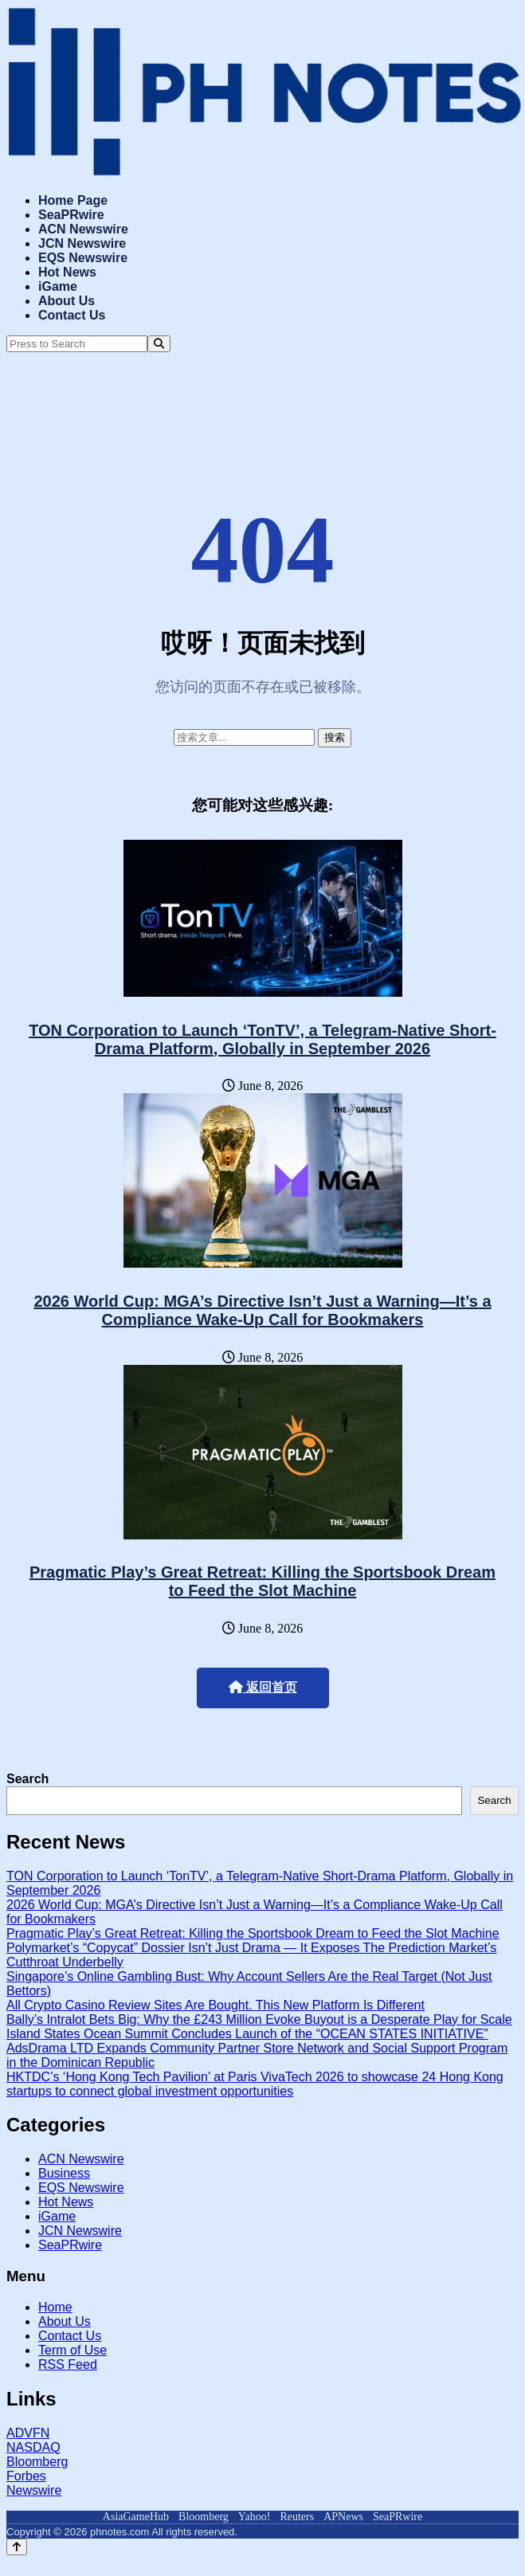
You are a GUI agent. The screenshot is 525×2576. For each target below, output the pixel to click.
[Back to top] (16, 2547)
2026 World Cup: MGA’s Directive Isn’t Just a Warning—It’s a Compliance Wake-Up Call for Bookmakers (262, 1310)
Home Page (73, 200)
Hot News (67, 272)
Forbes (26, 2476)
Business (64, 2173)
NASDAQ (33, 2447)
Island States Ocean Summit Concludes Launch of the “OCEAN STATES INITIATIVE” (247, 2034)
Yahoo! (254, 2517)
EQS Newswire (82, 258)
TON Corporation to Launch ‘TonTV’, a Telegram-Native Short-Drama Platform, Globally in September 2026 (262, 1039)
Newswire (33, 2490)
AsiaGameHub (136, 2517)
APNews (343, 2517)
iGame (57, 286)
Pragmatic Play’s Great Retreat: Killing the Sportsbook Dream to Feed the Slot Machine (262, 1581)
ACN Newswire (83, 229)
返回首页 (263, 1687)
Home (55, 2307)
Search (27, 1779)
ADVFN (27, 2433)
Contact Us (71, 315)
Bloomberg (37, 2461)
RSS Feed (67, 2364)
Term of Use (72, 2350)
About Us (66, 301)
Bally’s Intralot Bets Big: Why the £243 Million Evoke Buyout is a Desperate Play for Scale (259, 2019)
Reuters (297, 2517)
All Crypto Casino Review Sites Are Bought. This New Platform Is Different (215, 2005)
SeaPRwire (71, 215)
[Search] (158, 343)
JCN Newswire (82, 243)
